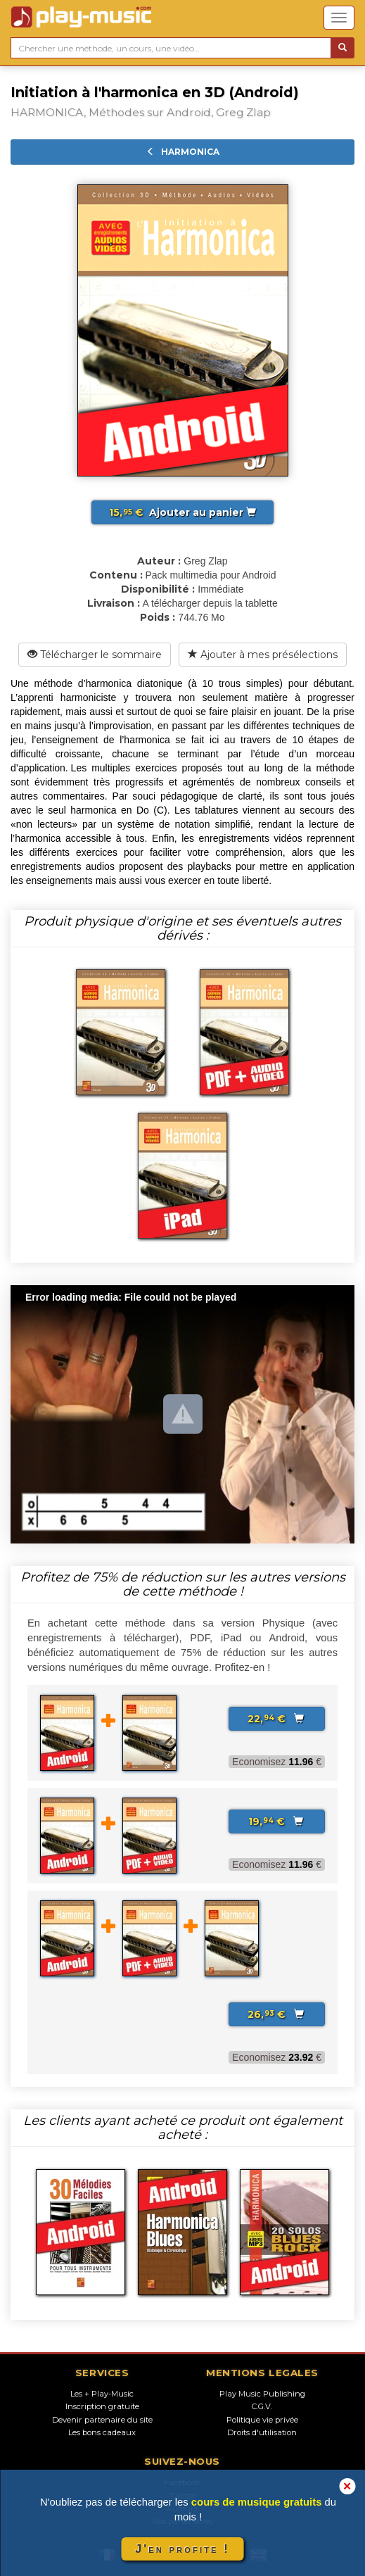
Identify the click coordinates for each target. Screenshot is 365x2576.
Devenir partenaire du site (102, 2420)
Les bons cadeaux (102, 2432)
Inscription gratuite (102, 2406)
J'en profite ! (182, 2549)
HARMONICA (182, 151)
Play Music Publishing (262, 2394)
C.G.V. (262, 2406)
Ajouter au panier (182, 512)
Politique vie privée (262, 2420)
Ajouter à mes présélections (263, 654)
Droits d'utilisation (262, 2432)
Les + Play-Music (102, 2394)
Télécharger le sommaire (94, 654)
